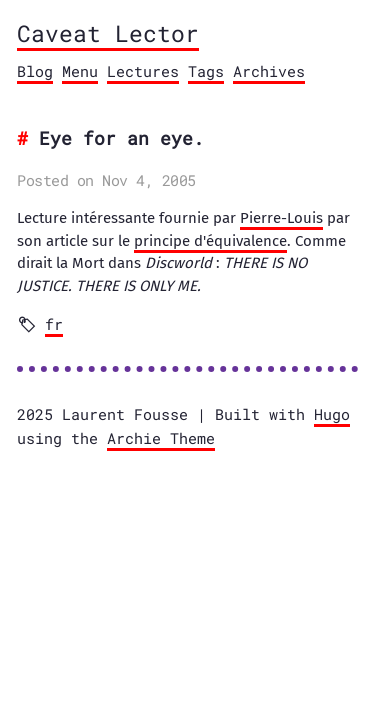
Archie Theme (161, 438)
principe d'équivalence (210, 241)
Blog (35, 71)
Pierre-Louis (281, 218)
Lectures (143, 71)
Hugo (332, 414)
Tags (206, 71)
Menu (80, 71)
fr (54, 324)
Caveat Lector (108, 33)
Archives (269, 71)
